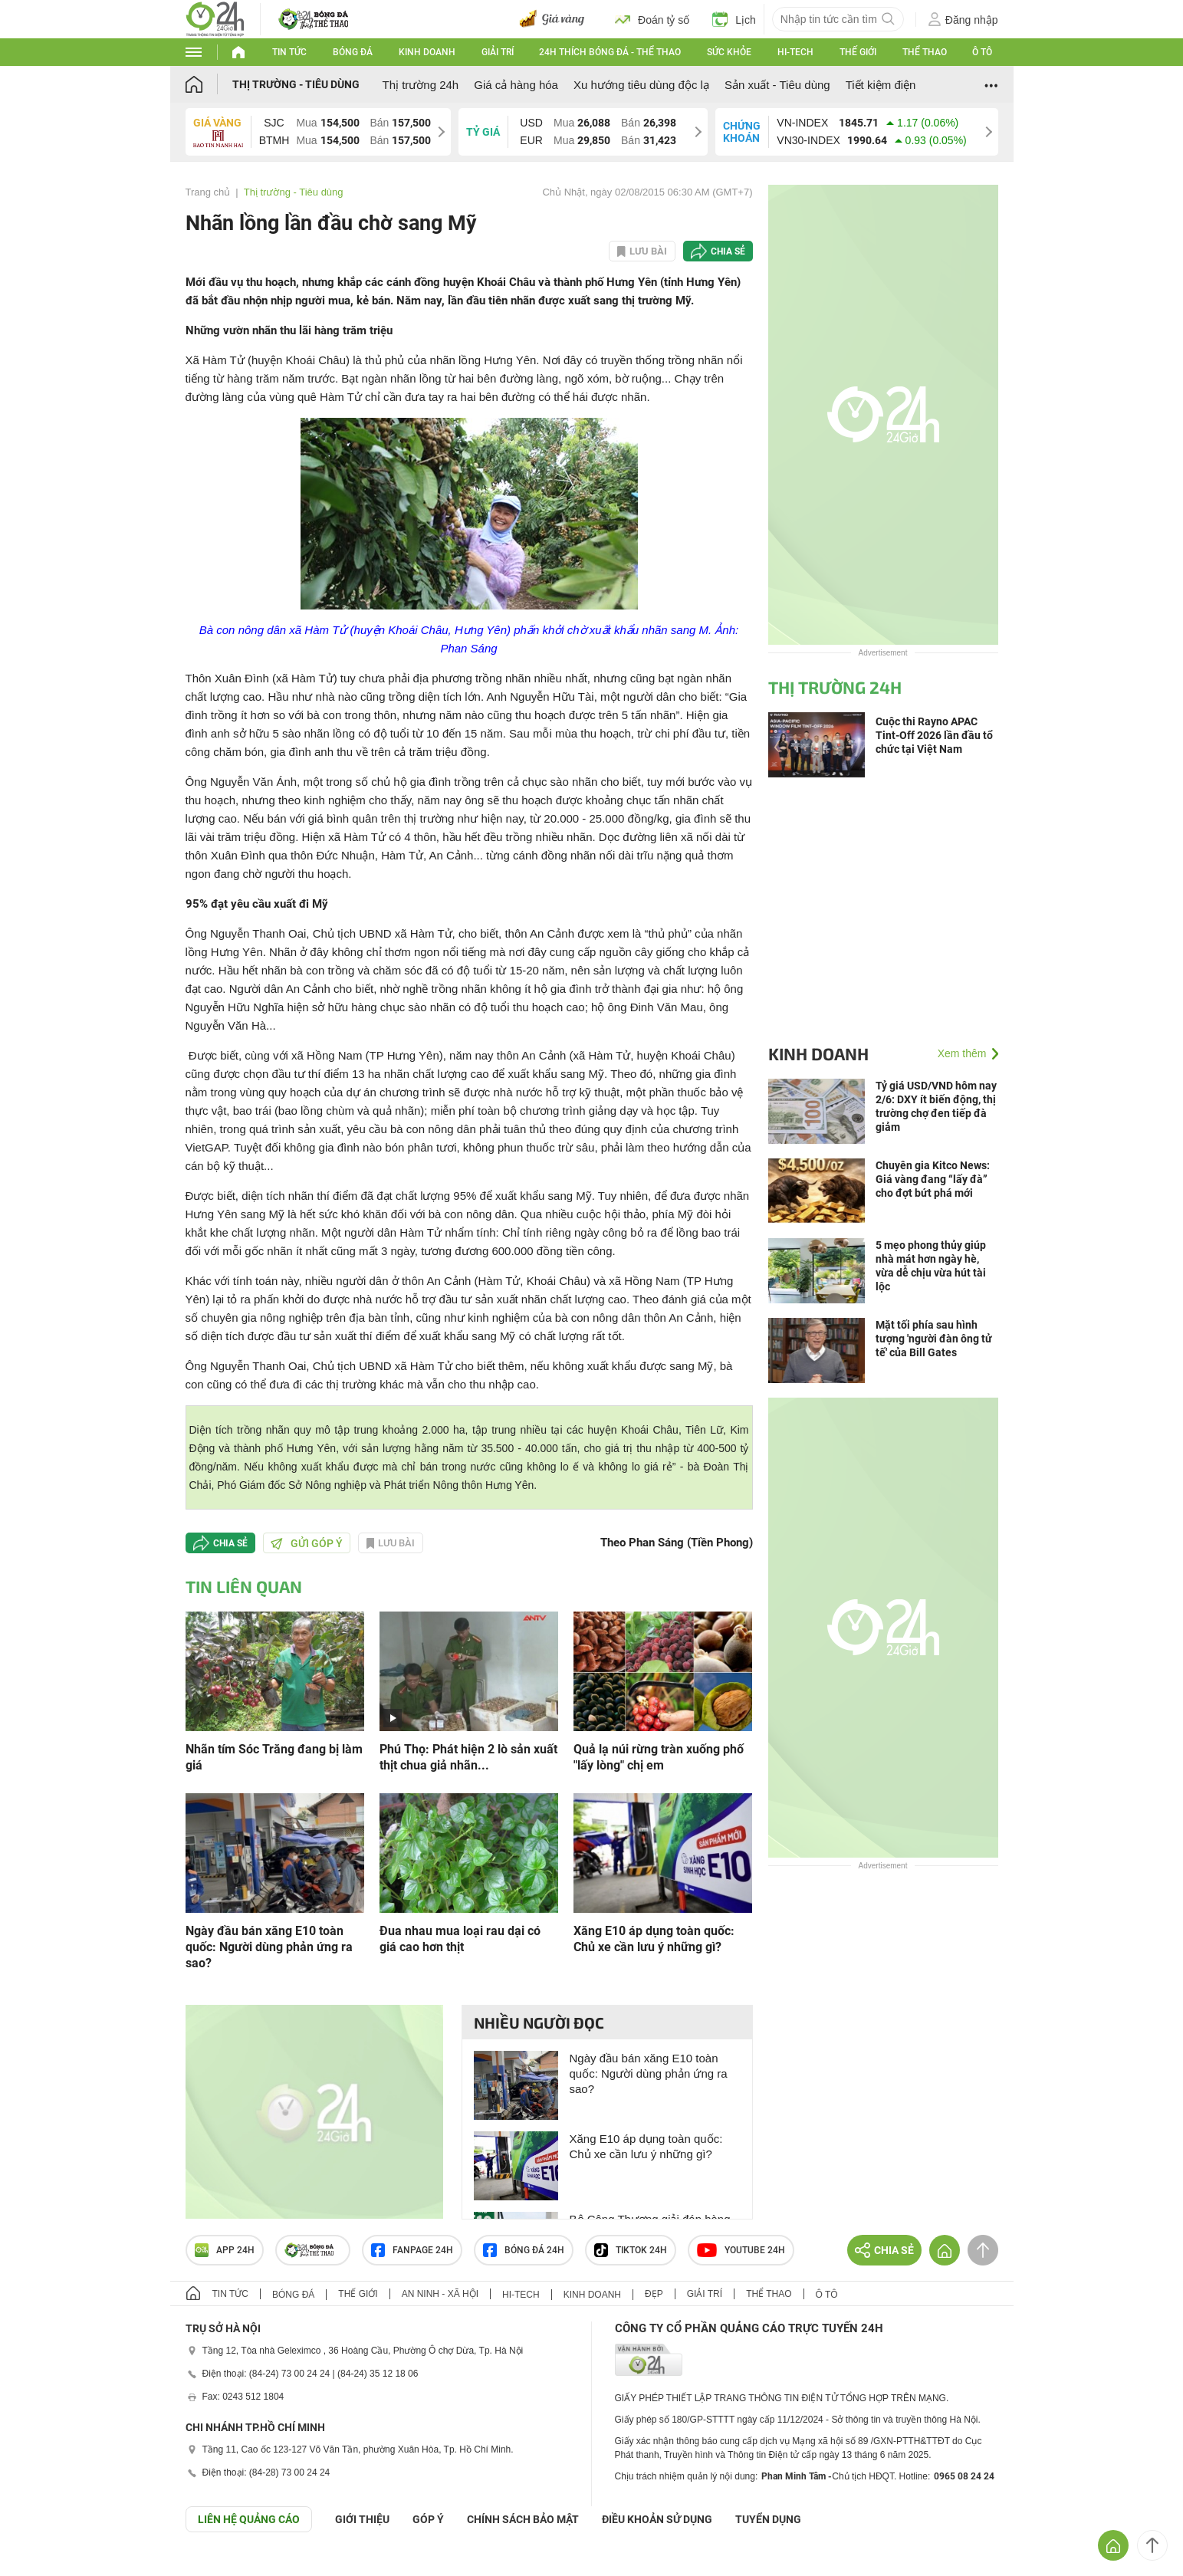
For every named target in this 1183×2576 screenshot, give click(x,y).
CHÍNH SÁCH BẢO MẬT (523, 2519)
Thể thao (924, 52)
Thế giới (858, 52)
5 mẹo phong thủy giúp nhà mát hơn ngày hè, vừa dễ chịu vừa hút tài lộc (931, 1266)
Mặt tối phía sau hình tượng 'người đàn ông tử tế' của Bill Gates (934, 1339)
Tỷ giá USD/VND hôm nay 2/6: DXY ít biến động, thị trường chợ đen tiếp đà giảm (936, 1106)
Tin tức (289, 52)
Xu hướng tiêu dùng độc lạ (641, 84)
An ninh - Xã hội (440, 2293)
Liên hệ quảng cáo (249, 2519)
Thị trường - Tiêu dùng (296, 84)
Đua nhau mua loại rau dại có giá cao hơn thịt (460, 1939)
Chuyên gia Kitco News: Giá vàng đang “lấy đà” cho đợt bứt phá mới (933, 1179)
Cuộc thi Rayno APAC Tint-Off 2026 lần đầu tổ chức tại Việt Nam (934, 735)
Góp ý (428, 2519)
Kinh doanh (427, 52)
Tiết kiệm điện (881, 84)
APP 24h (225, 2250)
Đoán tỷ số (652, 19)
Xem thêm (962, 1053)
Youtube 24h (741, 2250)
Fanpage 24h (412, 2250)
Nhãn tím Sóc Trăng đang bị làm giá (274, 1757)
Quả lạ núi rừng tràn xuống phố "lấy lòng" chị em (658, 1757)
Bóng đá (353, 52)
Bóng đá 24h (523, 2250)
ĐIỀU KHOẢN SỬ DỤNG (657, 2519)
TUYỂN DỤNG (768, 2519)
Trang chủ (208, 192)
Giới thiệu (362, 2519)
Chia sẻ (728, 251)
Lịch (734, 19)
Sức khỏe (729, 52)
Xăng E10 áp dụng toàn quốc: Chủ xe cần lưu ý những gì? (653, 1939)
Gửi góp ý (307, 1543)
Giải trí (497, 52)
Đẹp (654, 2293)
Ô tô (982, 52)
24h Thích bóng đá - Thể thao (610, 52)
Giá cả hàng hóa (516, 84)
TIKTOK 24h (630, 2250)
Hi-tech (795, 52)
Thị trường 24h (421, 84)
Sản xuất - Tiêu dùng (777, 84)
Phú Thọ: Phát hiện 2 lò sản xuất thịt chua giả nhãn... (468, 1757)
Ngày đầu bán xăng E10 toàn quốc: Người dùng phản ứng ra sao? (269, 1947)
